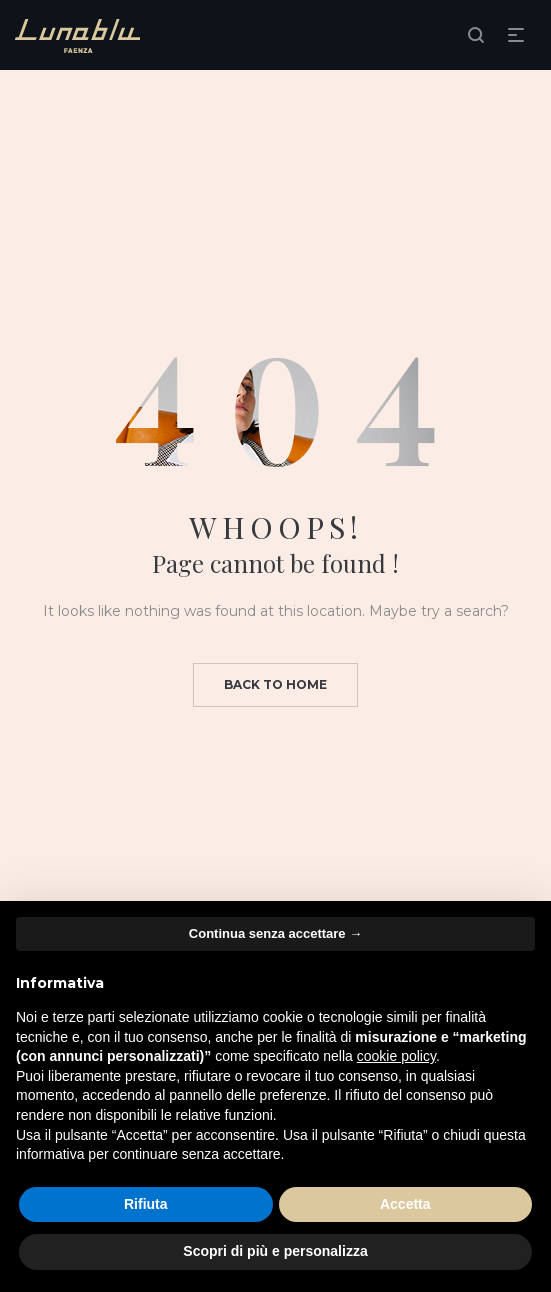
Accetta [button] (405, 1204)
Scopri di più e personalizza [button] (275, 1251)
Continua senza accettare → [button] (275, 933)
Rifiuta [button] (146, 1204)
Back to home (275, 684)
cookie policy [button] (396, 1056)
